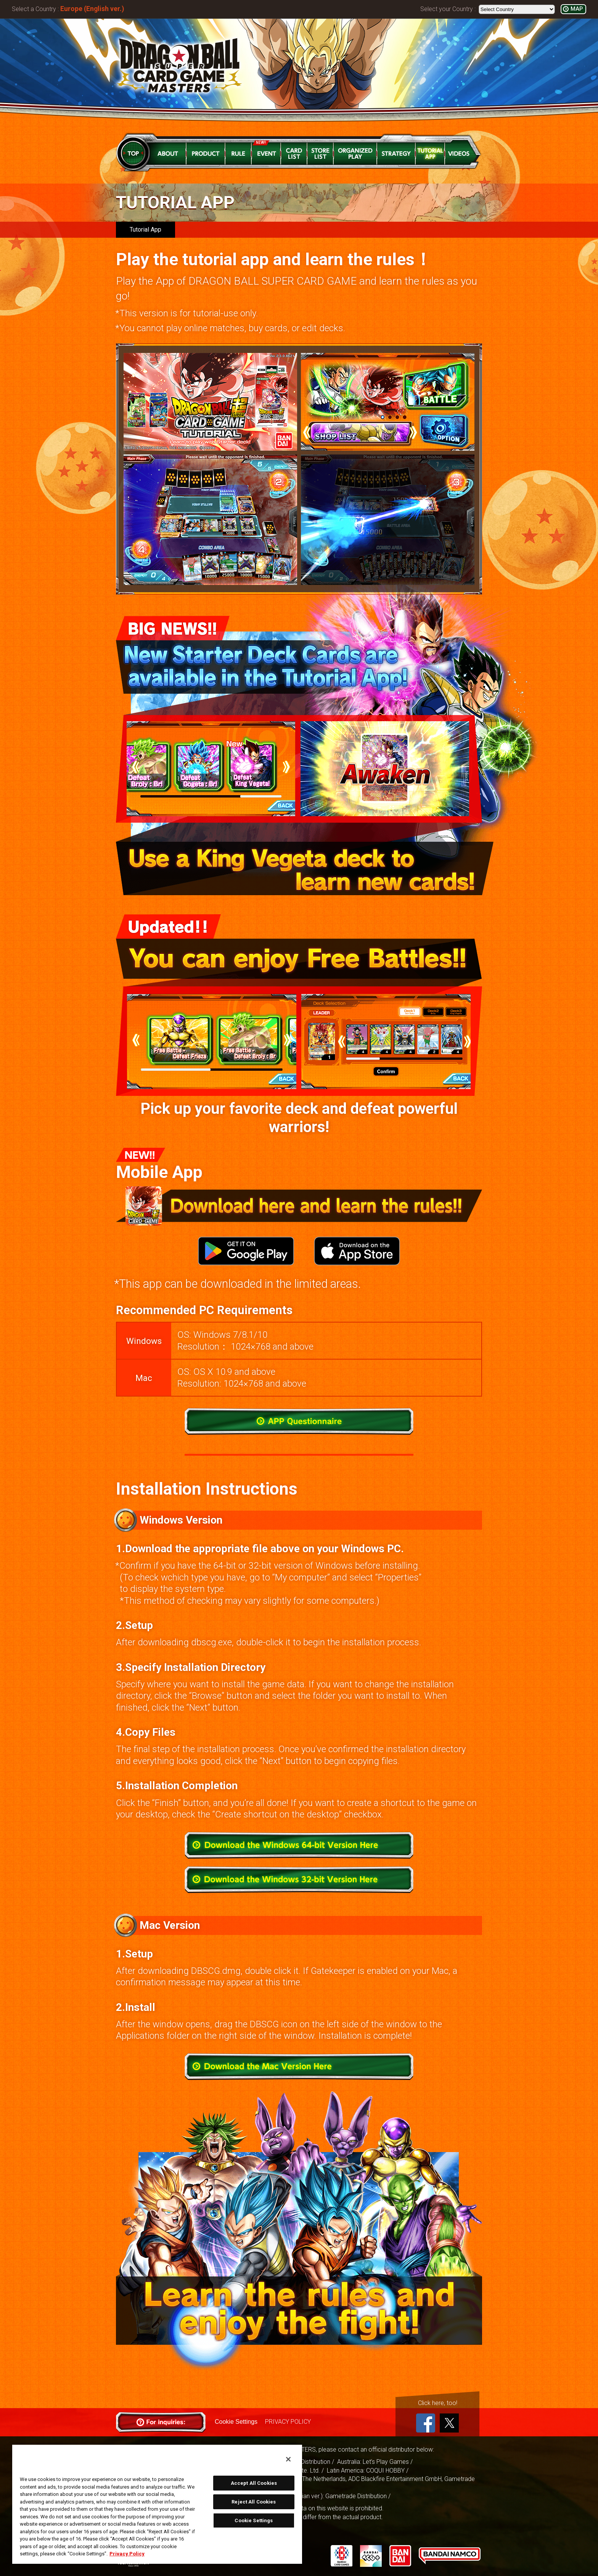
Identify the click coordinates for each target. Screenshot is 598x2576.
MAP (577, 9)
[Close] (288, 2459)
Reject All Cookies (253, 2502)
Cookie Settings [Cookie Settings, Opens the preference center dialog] (254, 2520)
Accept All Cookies (254, 2483)
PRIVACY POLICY (288, 2421)
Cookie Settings (236, 2421)
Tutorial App (145, 229)
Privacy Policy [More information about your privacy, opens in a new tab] (127, 2554)
